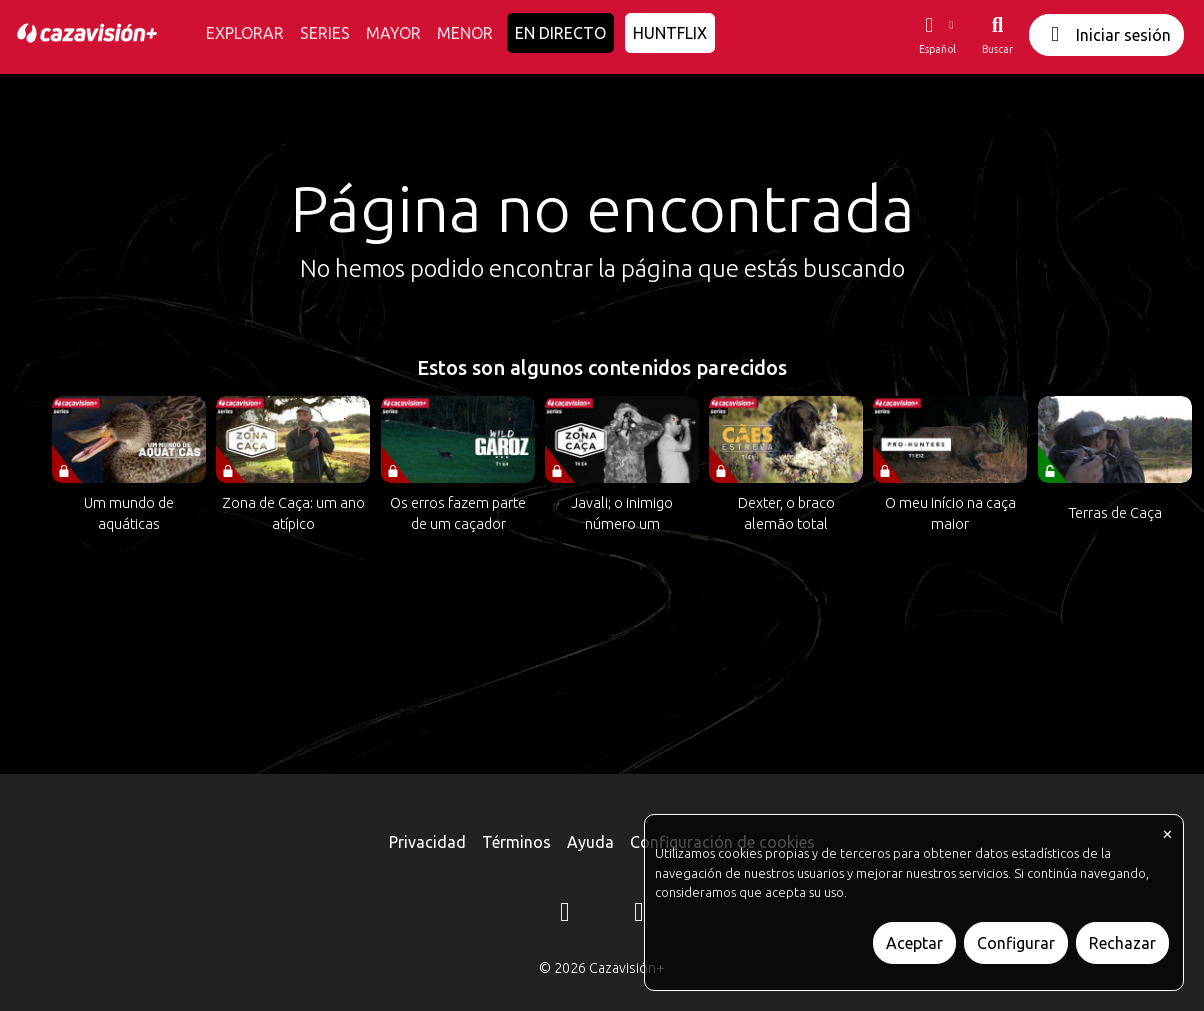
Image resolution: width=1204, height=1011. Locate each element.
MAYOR (393, 33)
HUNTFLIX (670, 33)
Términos (516, 842)
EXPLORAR (245, 33)
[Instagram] (565, 915)
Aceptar (914, 943)
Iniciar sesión (1106, 34)
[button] (937, 35)
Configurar (1016, 943)
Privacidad (427, 842)
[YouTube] (639, 915)
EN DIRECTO (560, 33)
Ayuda (590, 842)
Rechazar (1122, 943)
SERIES (325, 33)
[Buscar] (997, 35)
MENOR (465, 33)
